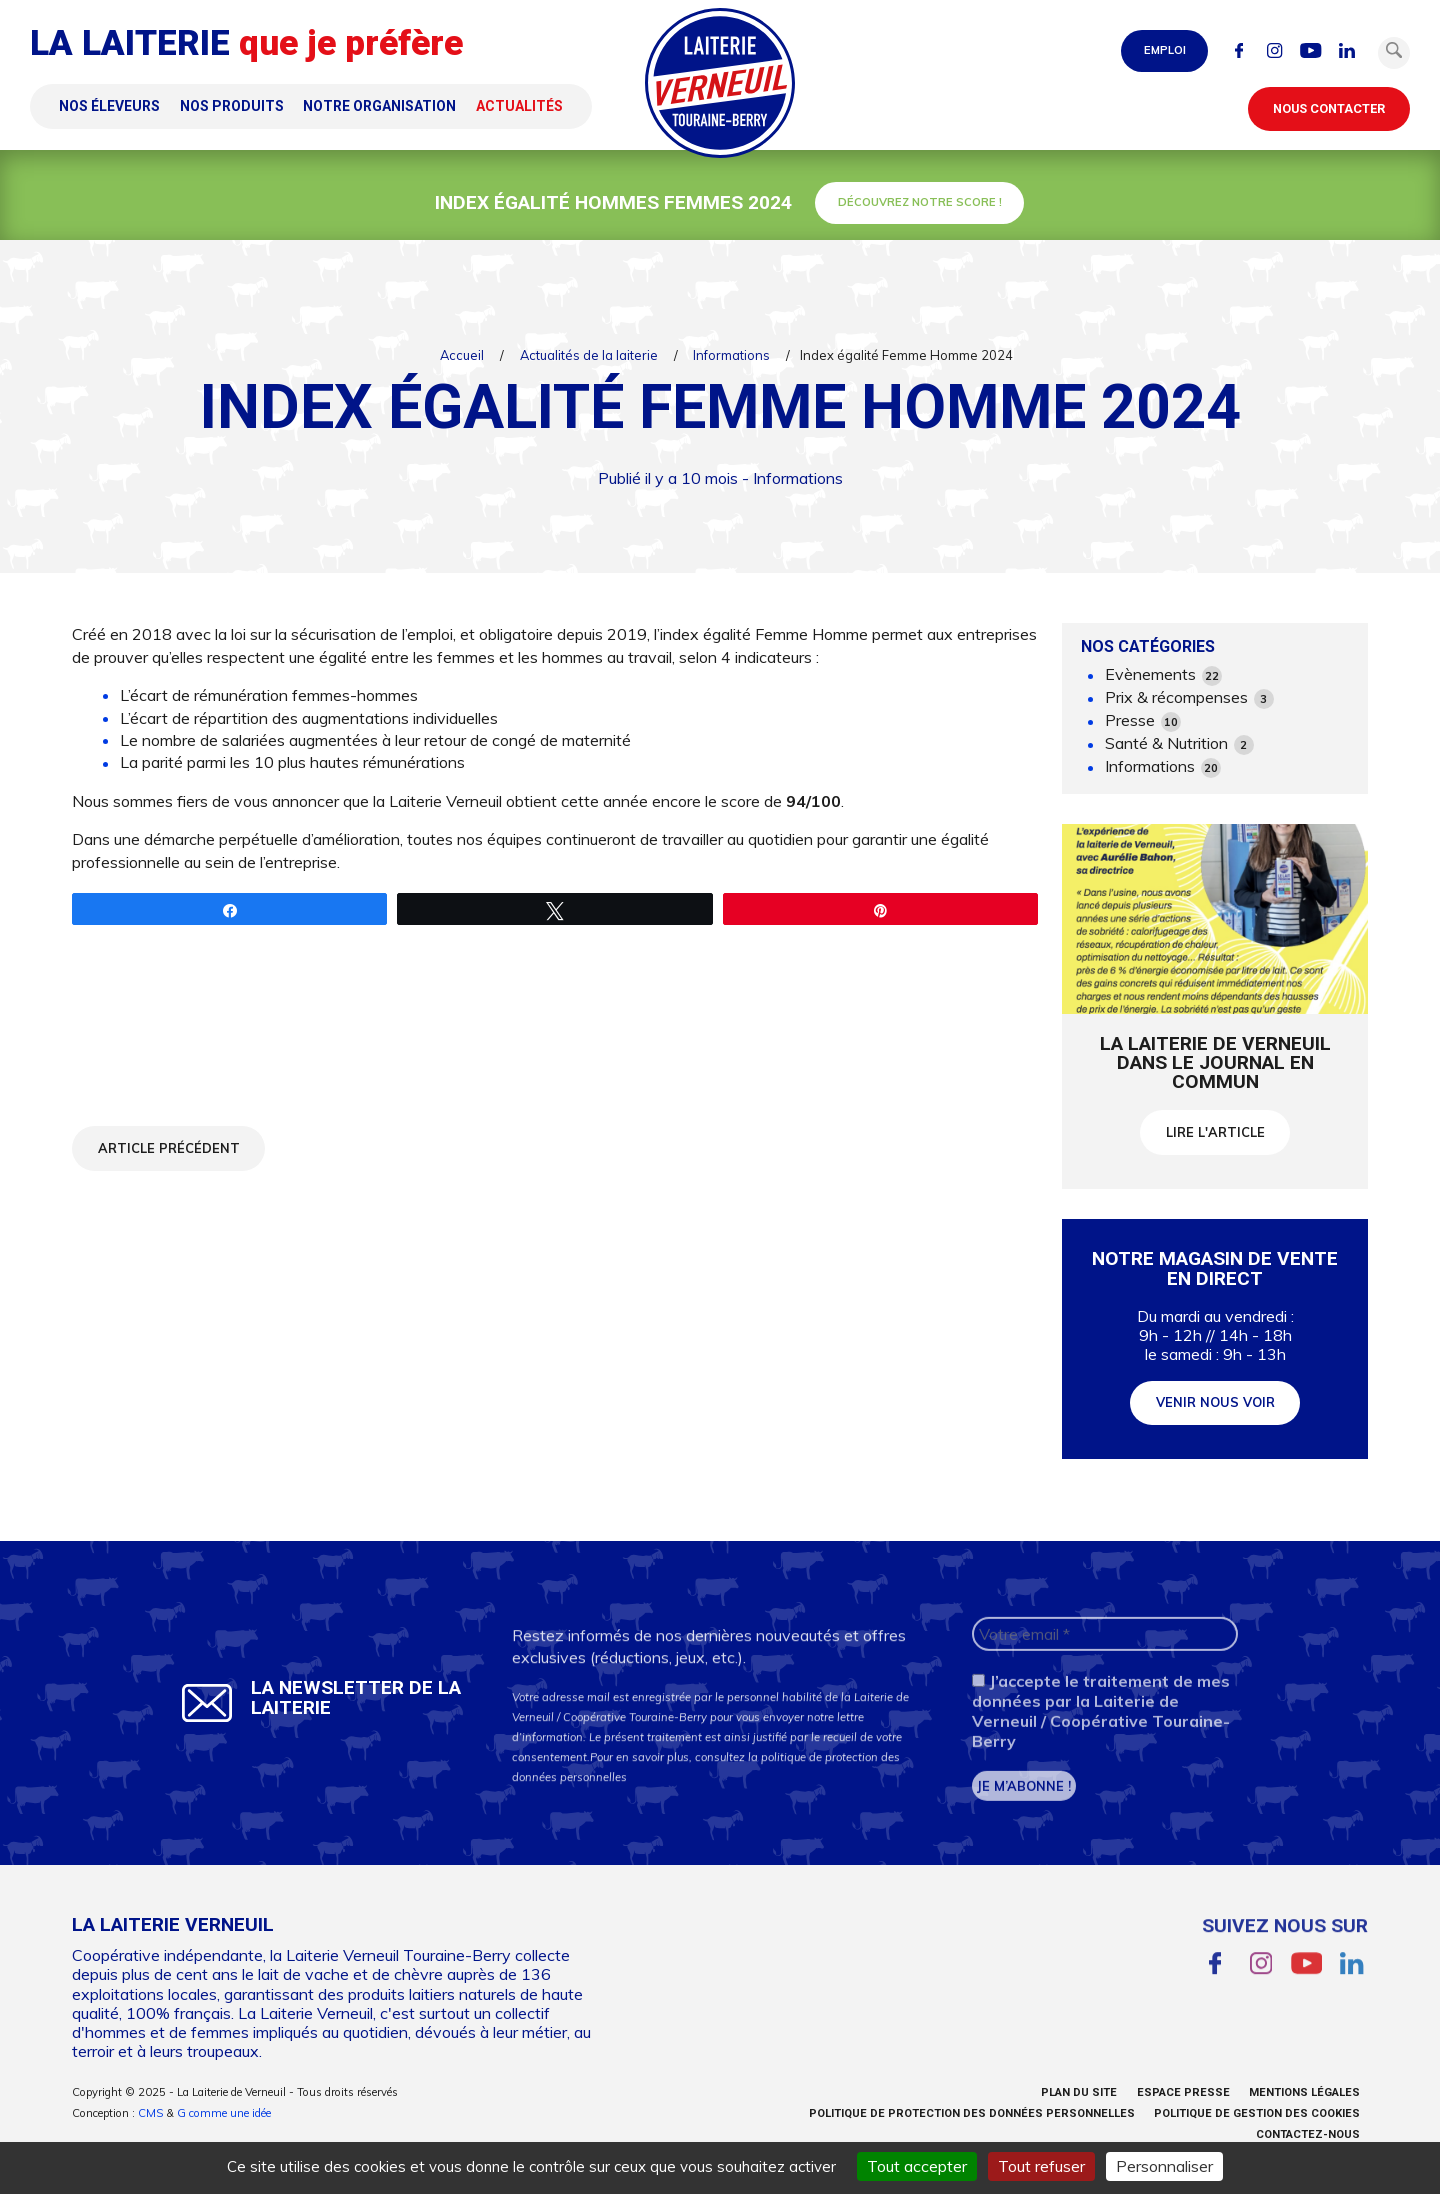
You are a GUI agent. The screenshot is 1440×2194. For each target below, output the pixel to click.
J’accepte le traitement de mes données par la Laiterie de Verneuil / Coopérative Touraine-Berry (1101, 1734)
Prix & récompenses (1189, 698)
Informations (731, 355)
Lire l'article (1215, 1132)
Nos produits (232, 106)
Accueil (462, 355)
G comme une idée (224, 2113)
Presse (1143, 721)
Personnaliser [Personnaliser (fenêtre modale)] (1164, 2166)
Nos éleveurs (109, 106)
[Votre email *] (1105, 1657)
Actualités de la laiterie (589, 355)
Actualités (519, 106)
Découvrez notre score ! (920, 202)
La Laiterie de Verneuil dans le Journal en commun (1215, 1062)
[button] (1394, 53)
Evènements (1163, 675)
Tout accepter (917, 2166)
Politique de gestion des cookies (1257, 2113)
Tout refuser (1041, 2166)
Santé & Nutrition (1179, 744)
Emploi (1165, 50)
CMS (150, 2113)
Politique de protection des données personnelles (972, 2113)
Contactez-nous (1308, 2134)
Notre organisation (379, 106)
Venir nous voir (1215, 1417)
